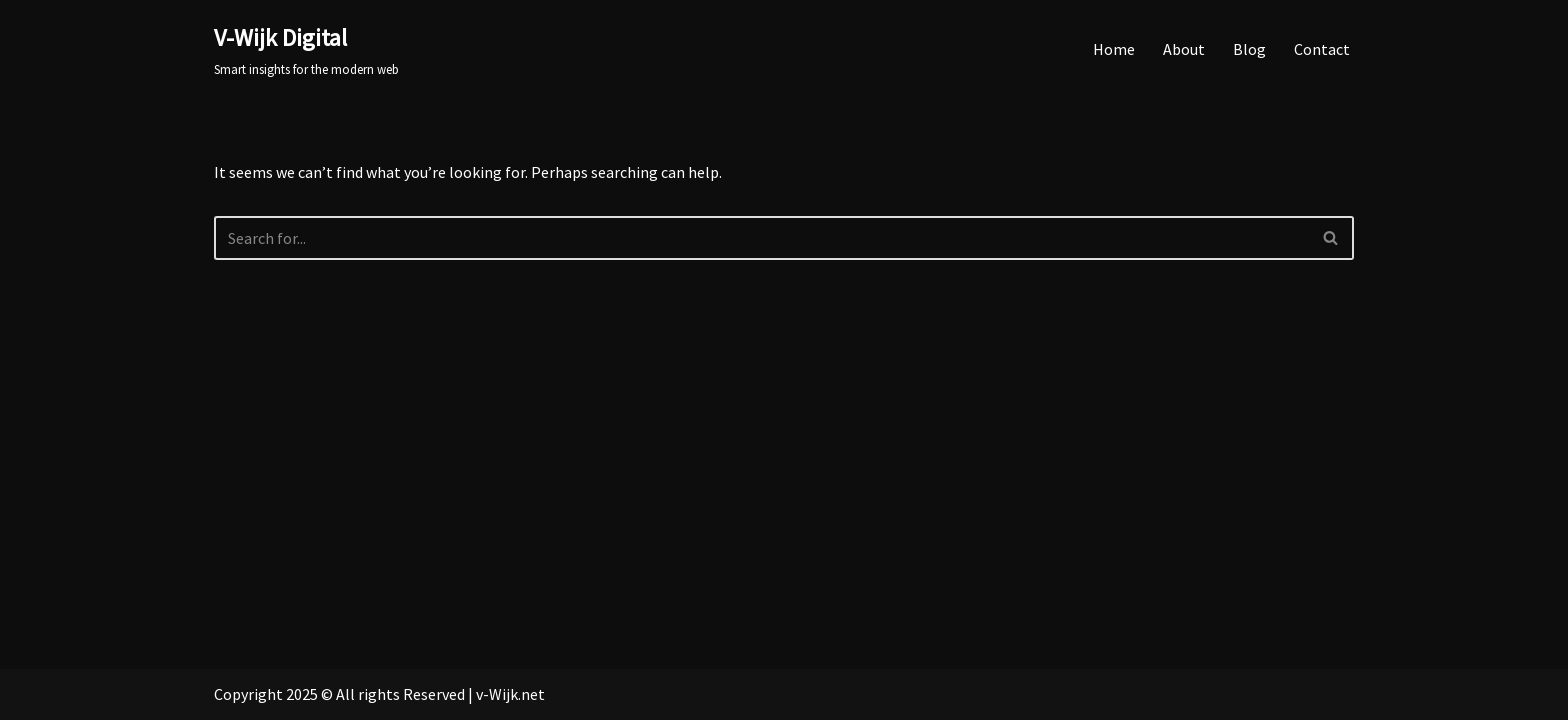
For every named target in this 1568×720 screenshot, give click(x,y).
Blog (1249, 49)
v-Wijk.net (510, 694)
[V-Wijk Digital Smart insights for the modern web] (306, 49)
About (1184, 49)
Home (1114, 49)
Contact (1322, 49)
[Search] (761, 238)
